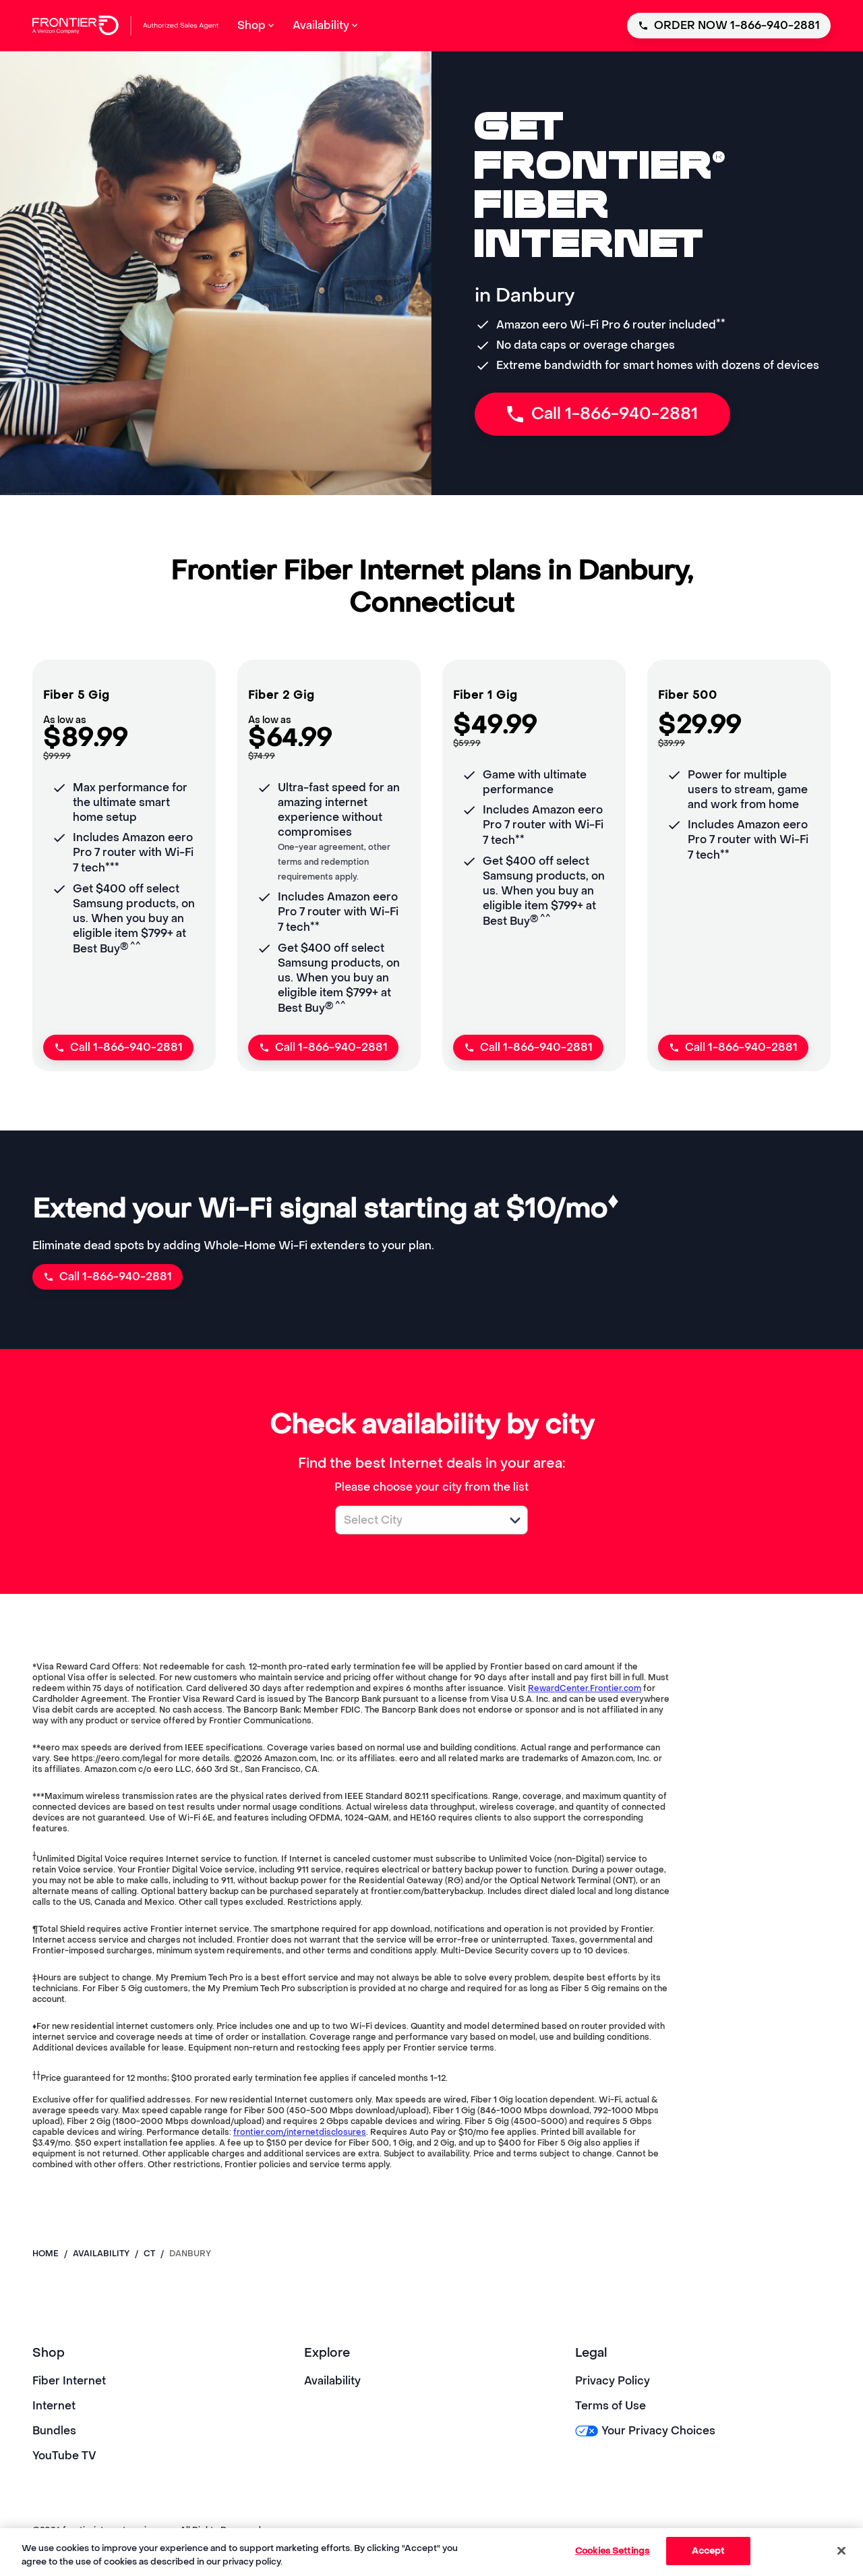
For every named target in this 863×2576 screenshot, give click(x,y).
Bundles (54, 2431)
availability (101, 2253)
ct (149, 2253)
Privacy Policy (612, 2381)
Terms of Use (610, 2406)
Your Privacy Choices (645, 2431)
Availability (332, 2381)
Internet (54, 2406)
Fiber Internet (69, 2381)
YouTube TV (64, 2456)
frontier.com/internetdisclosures (299, 2132)
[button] (515, 1520)
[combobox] (417, 1520)
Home (45, 2253)
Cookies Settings (612, 2550)
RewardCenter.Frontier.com (584, 1688)
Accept (708, 2550)
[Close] (841, 2550)
